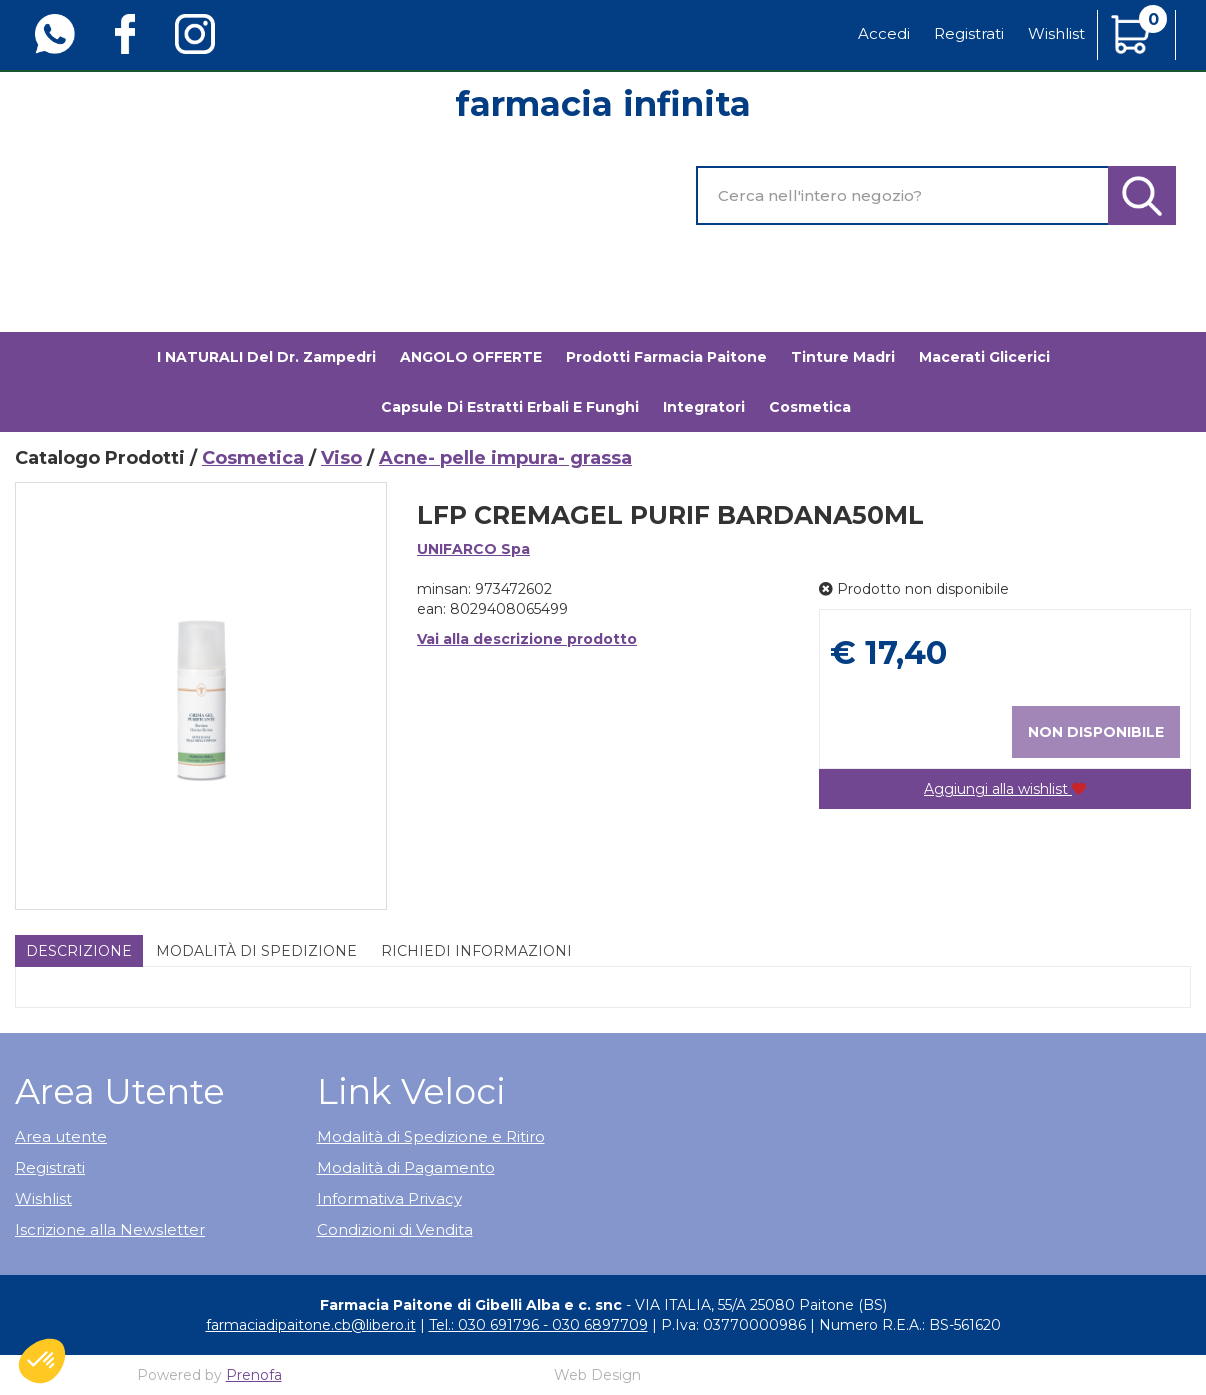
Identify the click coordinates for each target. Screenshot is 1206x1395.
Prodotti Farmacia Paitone (666, 357)
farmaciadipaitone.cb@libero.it (311, 1325)
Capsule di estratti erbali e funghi (510, 407)
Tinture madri (843, 357)
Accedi (884, 33)
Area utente (61, 1136)
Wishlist (1056, 33)
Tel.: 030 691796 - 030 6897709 (538, 1325)
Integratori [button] (704, 407)
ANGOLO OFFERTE (471, 357)
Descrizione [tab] (79, 951)
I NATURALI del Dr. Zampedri (266, 357)
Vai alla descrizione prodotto (527, 639)
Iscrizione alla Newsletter (110, 1229)
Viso (341, 458)
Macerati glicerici (984, 357)
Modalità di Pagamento (406, 1167)
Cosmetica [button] (810, 407)
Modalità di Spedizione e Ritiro (431, 1136)
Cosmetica (253, 458)
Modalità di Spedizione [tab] (256, 951)
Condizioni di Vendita (395, 1229)
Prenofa (254, 1375)
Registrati (969, 33)
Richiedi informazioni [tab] (476, 951)
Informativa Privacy (389, 1198)
